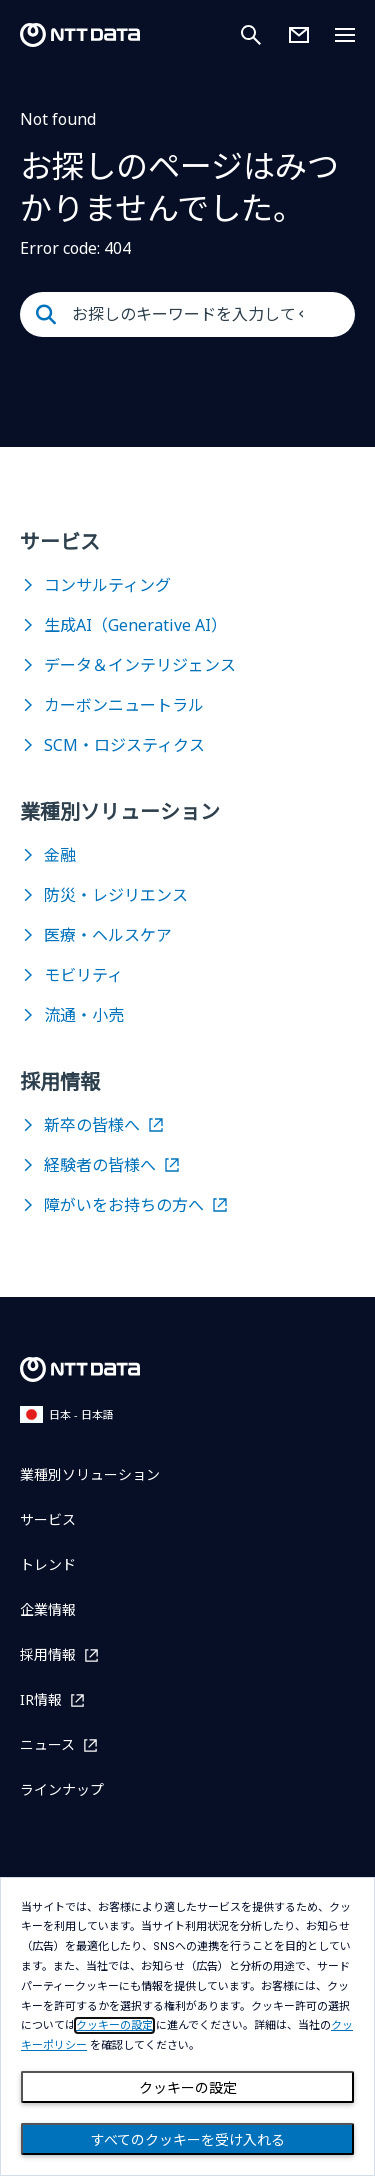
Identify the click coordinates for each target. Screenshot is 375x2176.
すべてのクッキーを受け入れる (188, 2140)
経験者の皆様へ (100, 1165)
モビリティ (83, 975)
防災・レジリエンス (116, 895)
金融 (60, 855)
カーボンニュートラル (124, 705)
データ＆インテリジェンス (140, 665)
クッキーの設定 (188, 2088)
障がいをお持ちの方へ (124, 1205)
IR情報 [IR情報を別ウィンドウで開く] (41, 1699)
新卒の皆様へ (92, 1125)
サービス (48, 1519)
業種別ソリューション (90, 1474)
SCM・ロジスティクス (124, 745)
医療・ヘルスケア (108, 935)
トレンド (48, 1564)
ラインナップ (62, 1789)
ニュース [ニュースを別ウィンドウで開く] (47, 1744)
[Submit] (46, 315)
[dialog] (187, 2026)
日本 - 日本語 (67, 1414)
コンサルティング (107, 585)
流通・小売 (84, 1015)
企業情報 (48, 1609)
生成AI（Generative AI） (135, 625)
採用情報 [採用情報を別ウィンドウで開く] (48, 1654)
